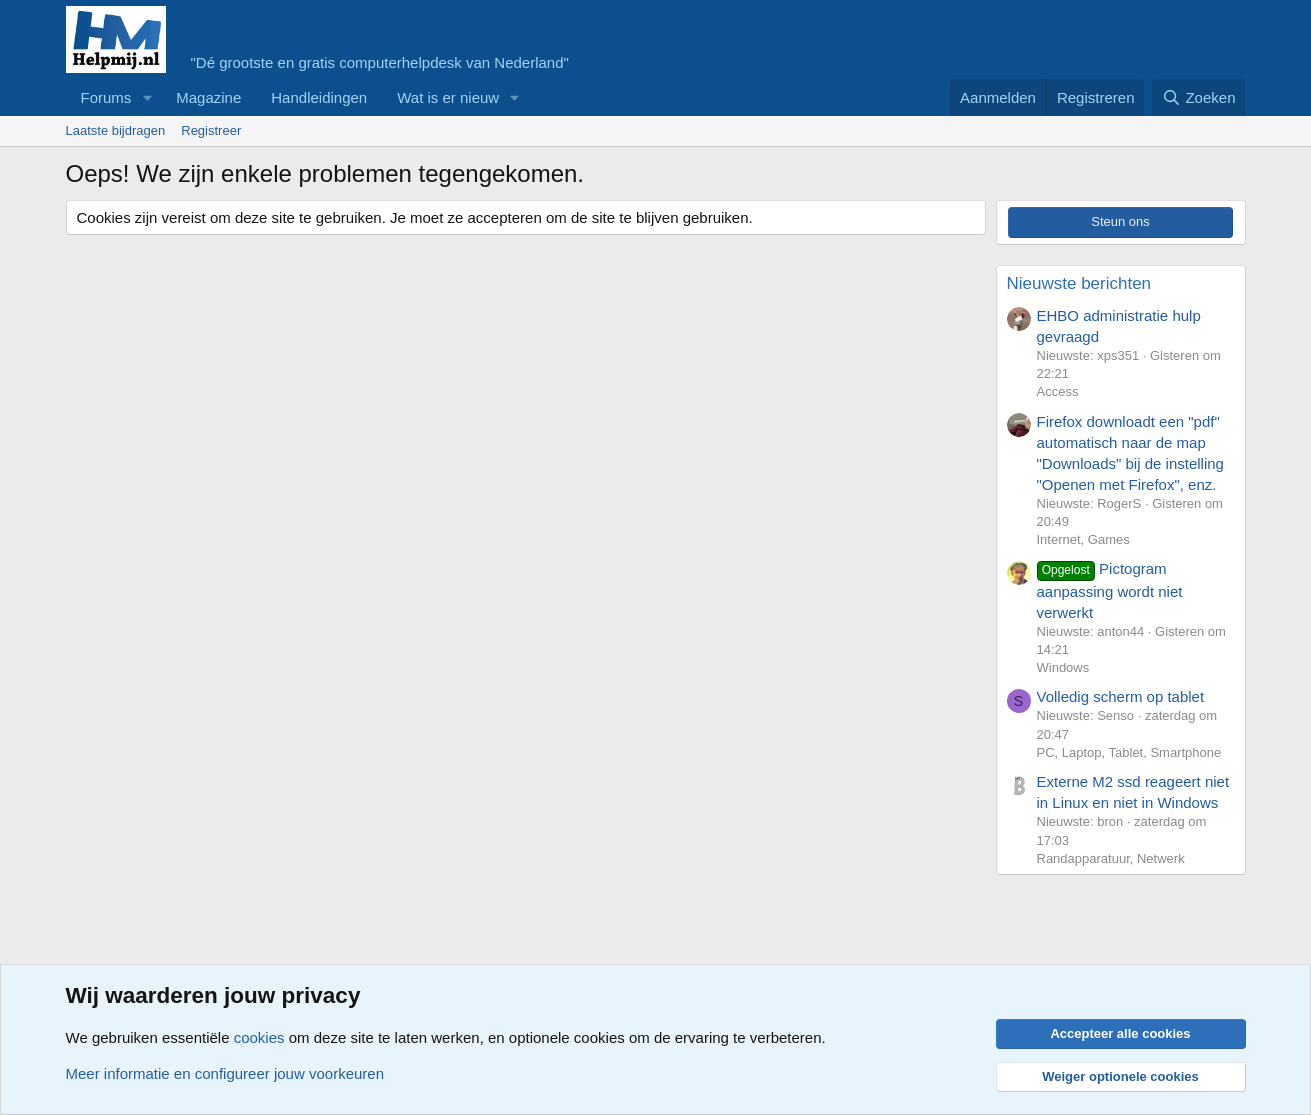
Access (1058, 391)
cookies (259, 1037)
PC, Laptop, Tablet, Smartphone (1129, 752)
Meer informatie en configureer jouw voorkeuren (225, 1073)
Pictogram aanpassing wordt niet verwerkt (1110, 590)
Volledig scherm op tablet (1121, 696)
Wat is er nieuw (448, 97)
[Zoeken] (1199, 97)
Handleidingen (319, 97)
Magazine (208, 97)
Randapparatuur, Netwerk (1111, 858)
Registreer (211, 130)
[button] (147, 97)
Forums (106, 97)
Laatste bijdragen (116, 130)
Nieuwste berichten (1079, 283)
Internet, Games (1083, 539)
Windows (1063, 667)
